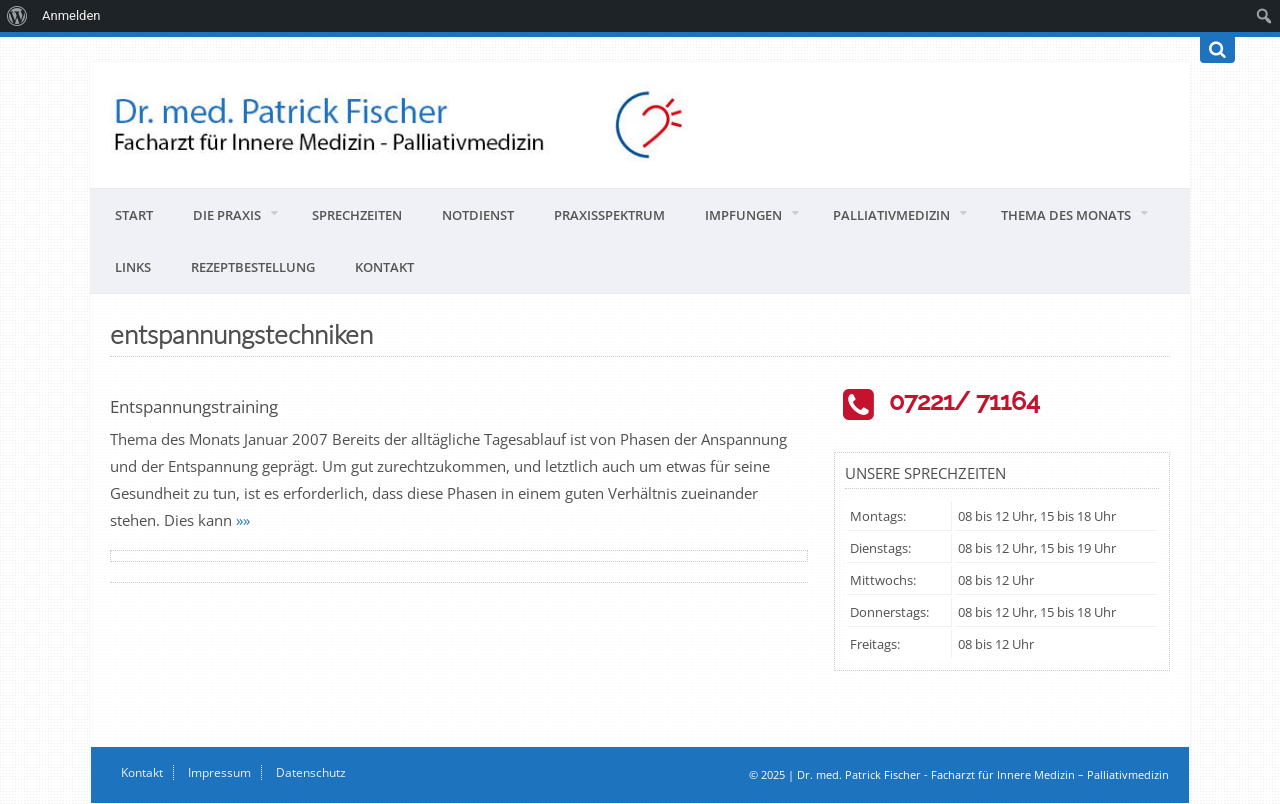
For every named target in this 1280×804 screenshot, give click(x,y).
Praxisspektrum (609, 215)
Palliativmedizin (891, 215)
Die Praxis (227, 215)
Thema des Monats (1066, 215)
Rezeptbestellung (253, 267)
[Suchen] (1217, 50)
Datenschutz (311, 772)
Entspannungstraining (194, 406)
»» (243, 520)
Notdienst (478, 215)
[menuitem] (17, 16)
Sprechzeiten (357, 215)
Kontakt (384, 267)
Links (133, 267)
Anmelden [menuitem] (71, 15)
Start (134, 215)
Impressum (219, 772)
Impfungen (743, 215)
